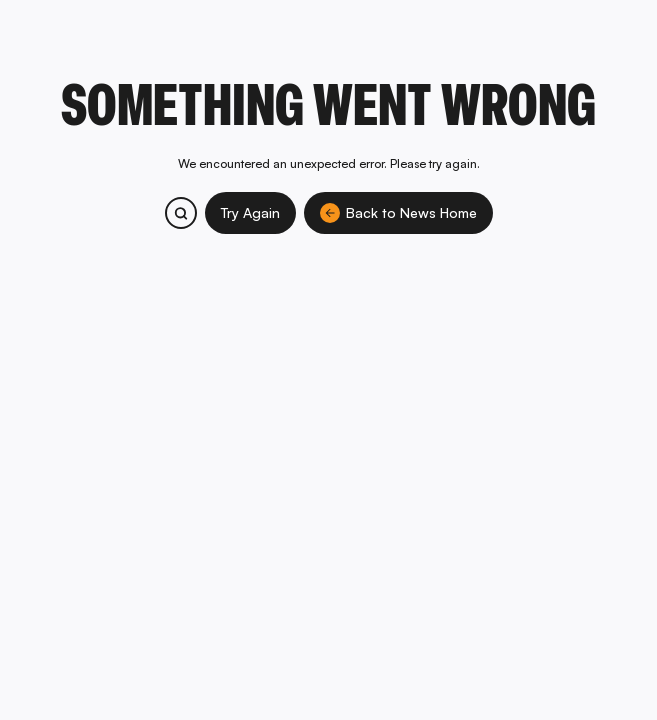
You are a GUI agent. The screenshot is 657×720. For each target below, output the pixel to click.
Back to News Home (398, 213)
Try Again (250, 212)
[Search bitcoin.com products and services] (181, 213)
